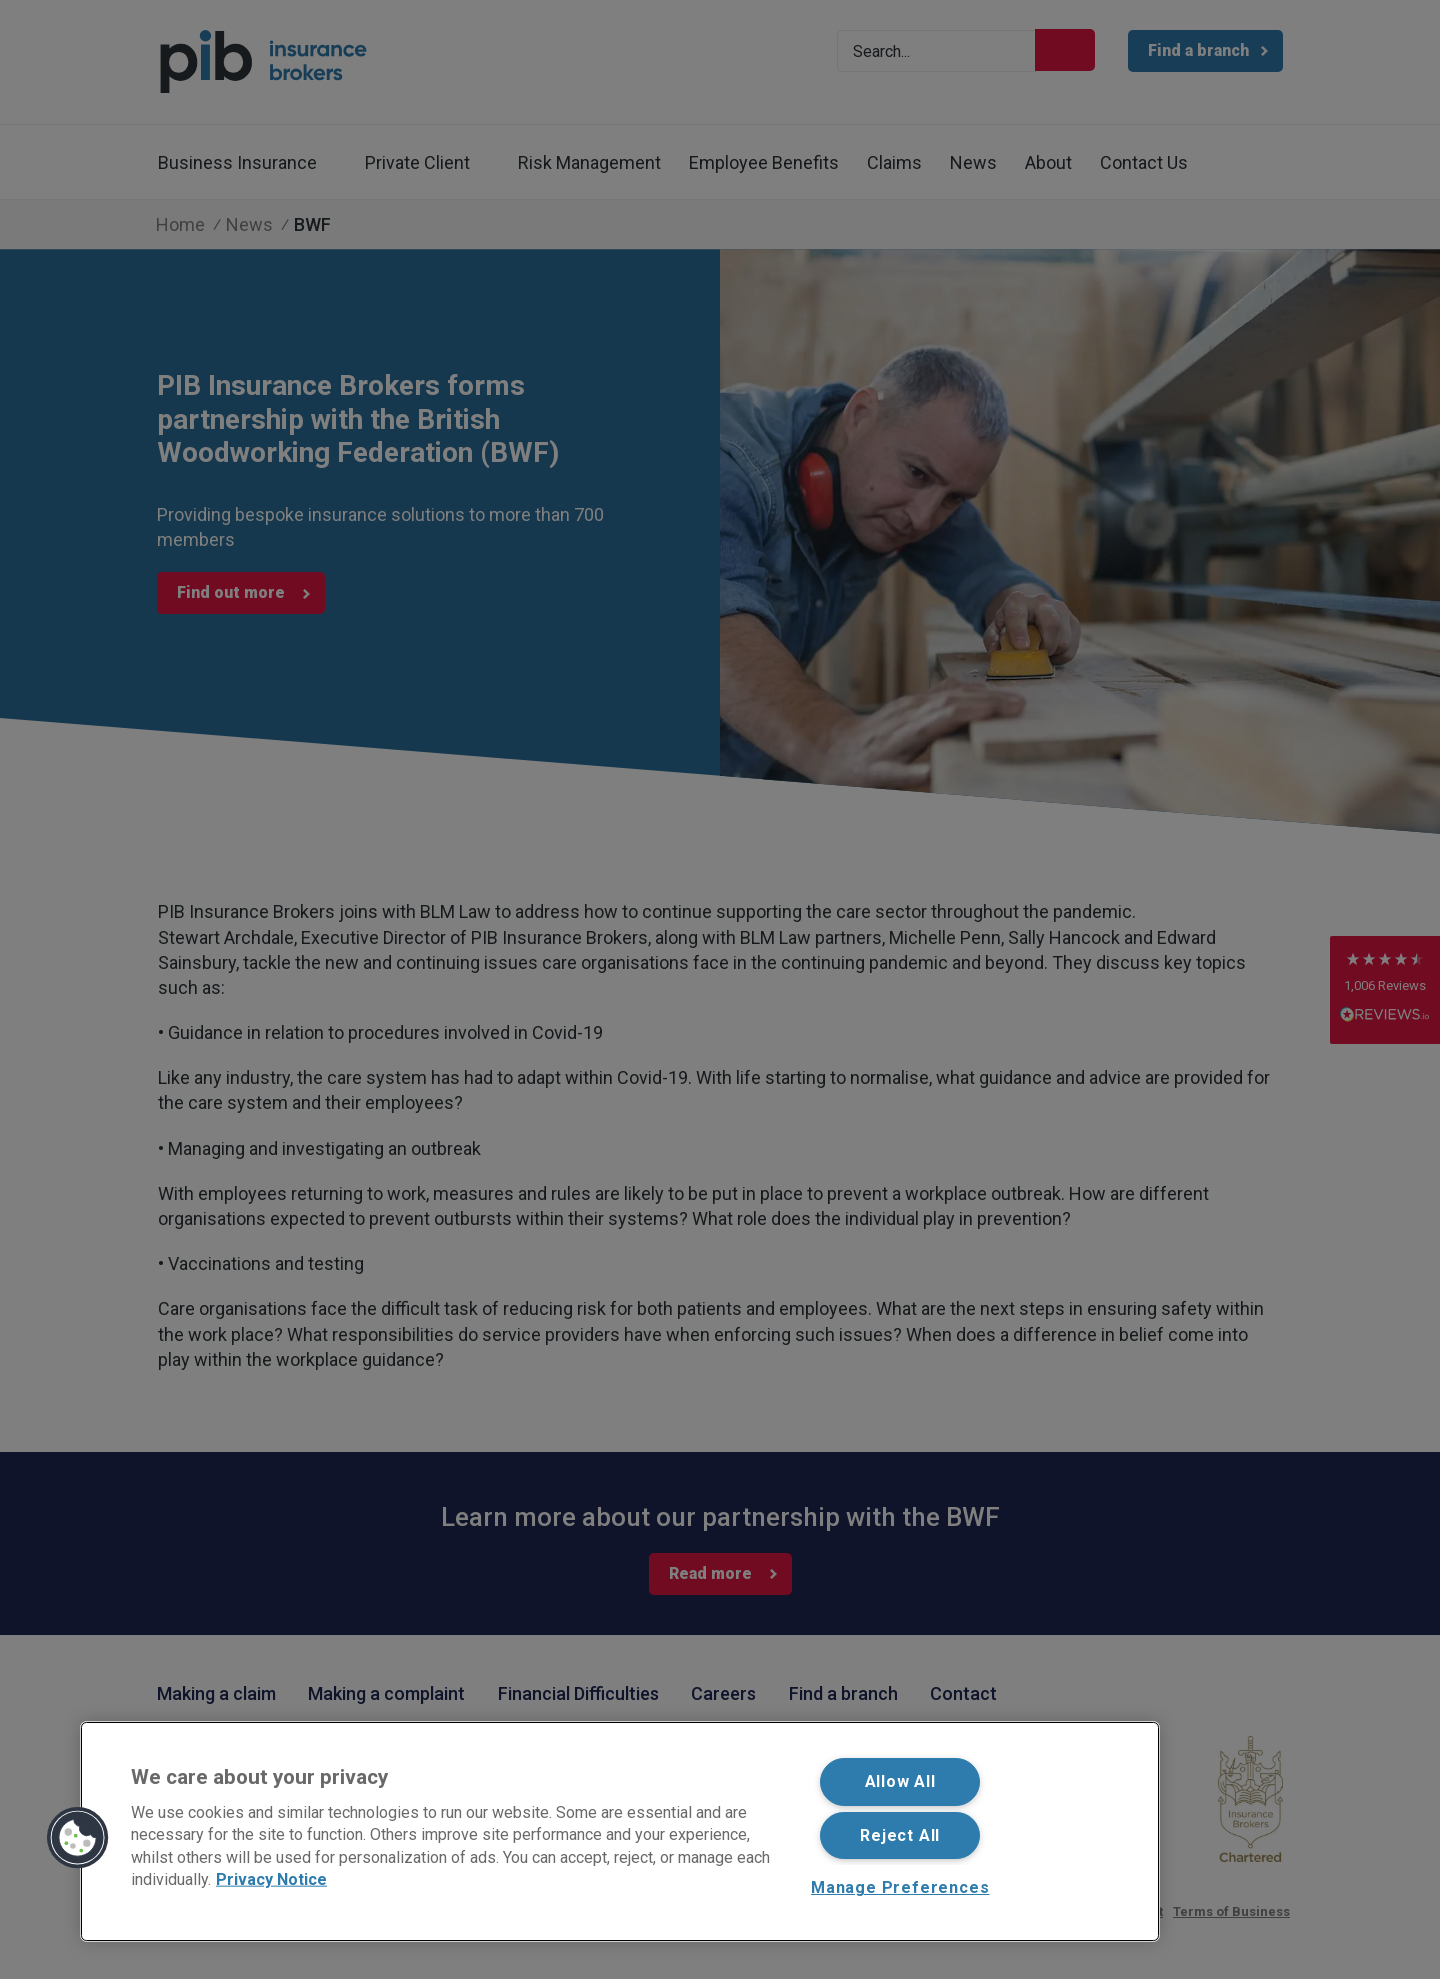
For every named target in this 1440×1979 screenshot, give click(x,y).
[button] (78, 1838)
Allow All (900, 1781)
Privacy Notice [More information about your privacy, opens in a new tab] (271, 1879)
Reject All (900, 1835)
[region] (620, 1831)
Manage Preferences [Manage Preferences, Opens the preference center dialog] (900, 1887)
